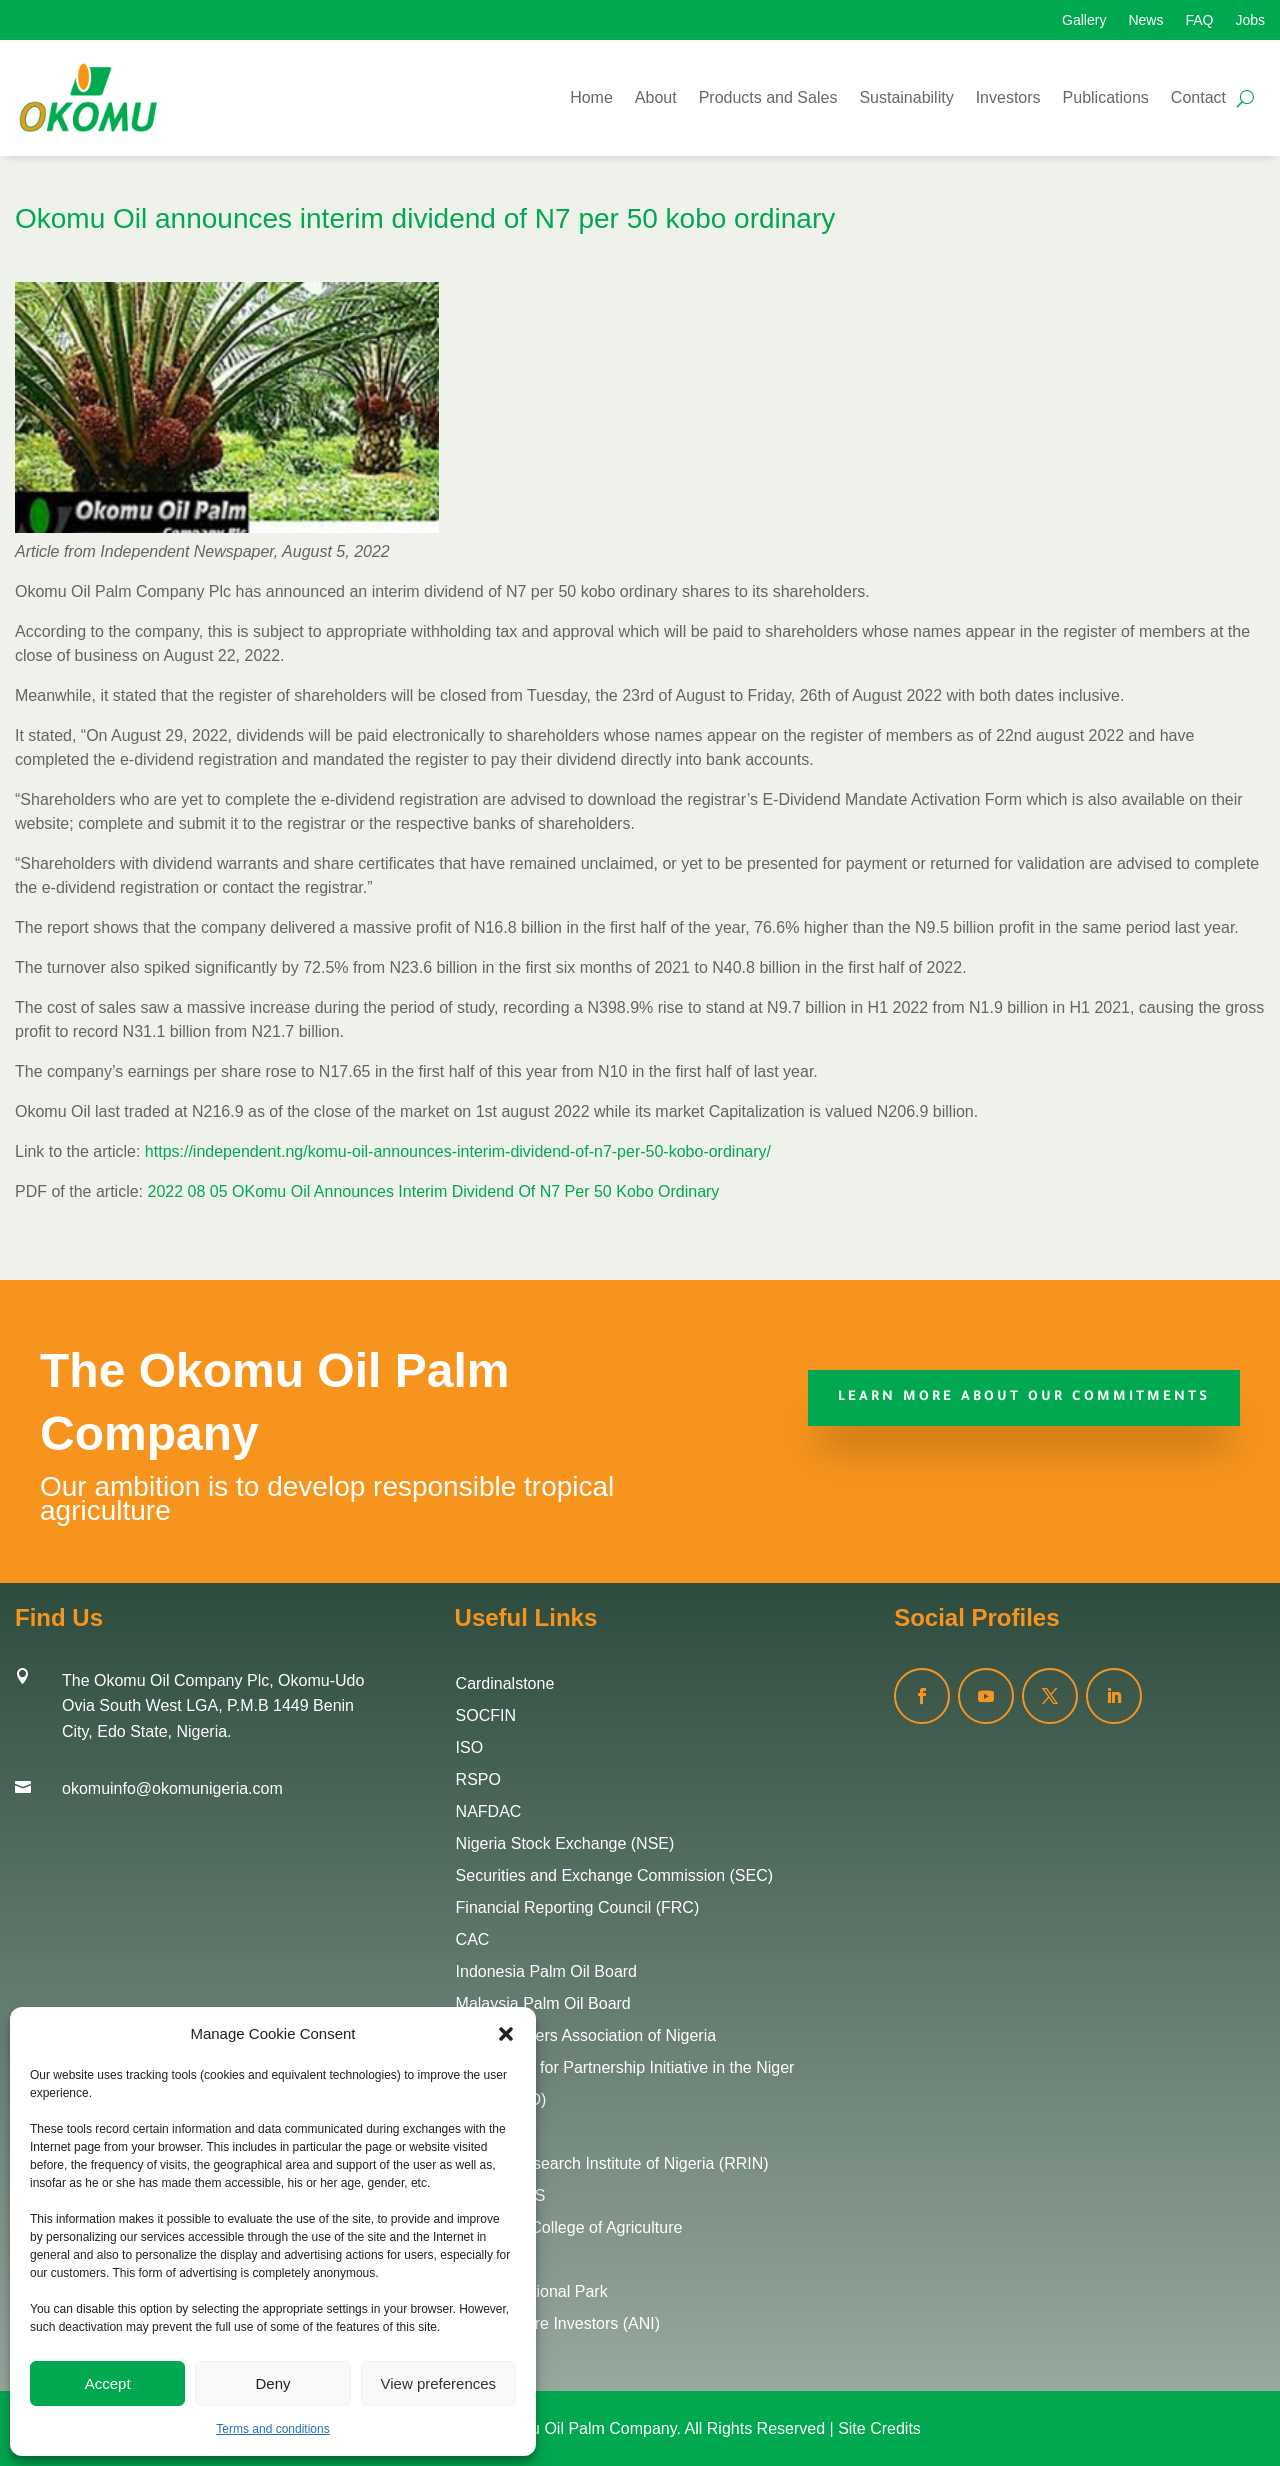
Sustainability (906, 97)
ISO (470, 1747)
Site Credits (879, 2428)
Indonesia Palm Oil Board (546, 1971)
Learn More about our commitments (1024, 1397)
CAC (473, 1939)
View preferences (439, 2383)
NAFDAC (489, 1811)
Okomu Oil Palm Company (582, 2428)
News (1145, 20)
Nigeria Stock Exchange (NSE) (565, 1843)
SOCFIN (486, 1715)
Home (591, 97)
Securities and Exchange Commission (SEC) (614, 1875)
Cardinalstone (505, 1683)
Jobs (1250, 20)
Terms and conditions (272, 2429)
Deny (272, 2383)
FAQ (1199, 20)
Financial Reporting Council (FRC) (578, 1907)
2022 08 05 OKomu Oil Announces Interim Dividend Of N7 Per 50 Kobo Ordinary (434, 1191)
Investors (1008, 97)
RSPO (478, 1779)
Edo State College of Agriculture (569, 2227)
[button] (506, 2034)
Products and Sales (768, 97)
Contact (1198, 97)
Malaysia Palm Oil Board (543, 2003)
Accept (108, 2383)
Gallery (1084, 20)
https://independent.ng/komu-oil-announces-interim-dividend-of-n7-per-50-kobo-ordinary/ (458, 1151)
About (656, 97)
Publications (1106, 97)
